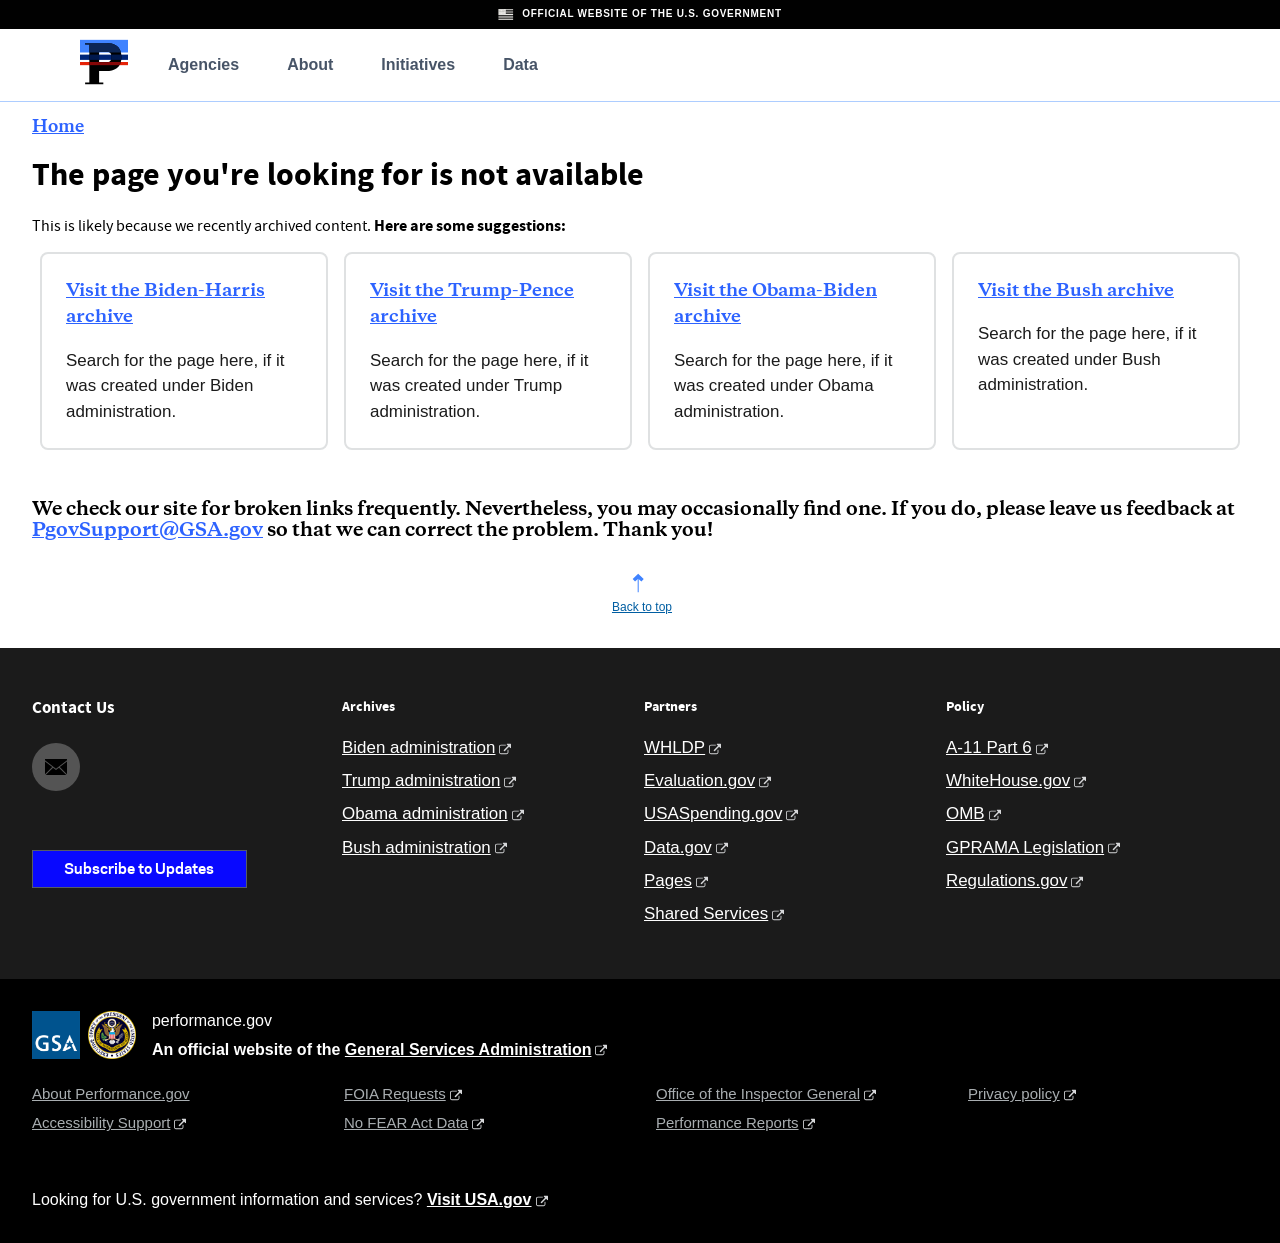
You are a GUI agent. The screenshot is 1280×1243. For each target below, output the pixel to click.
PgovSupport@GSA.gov (147, 530)
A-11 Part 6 (989, 747)
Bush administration (416, 847)
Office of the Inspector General (758, 1093)
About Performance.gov (111, 1093)
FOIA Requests (395, 1093)
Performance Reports (727, 1122)
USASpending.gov (713, 813)
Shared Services (706, 913)
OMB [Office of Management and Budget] (965, 813)
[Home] (104, 81)
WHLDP (674, 747)
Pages (668, 880)
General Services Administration (468, 1049)
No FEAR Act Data (406, 1122)
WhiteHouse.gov (1008, 780)
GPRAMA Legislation (1025, 847)
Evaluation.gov (699, 780)
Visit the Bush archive (1076, 291)
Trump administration (421, 780)
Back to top (642, 607)
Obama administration (425, 813)
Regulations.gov (1006, 880)
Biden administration (418, 747)
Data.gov (678, 847)
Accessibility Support (101, 1122)
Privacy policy (1014, 1093)
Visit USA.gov (479, 1199)
